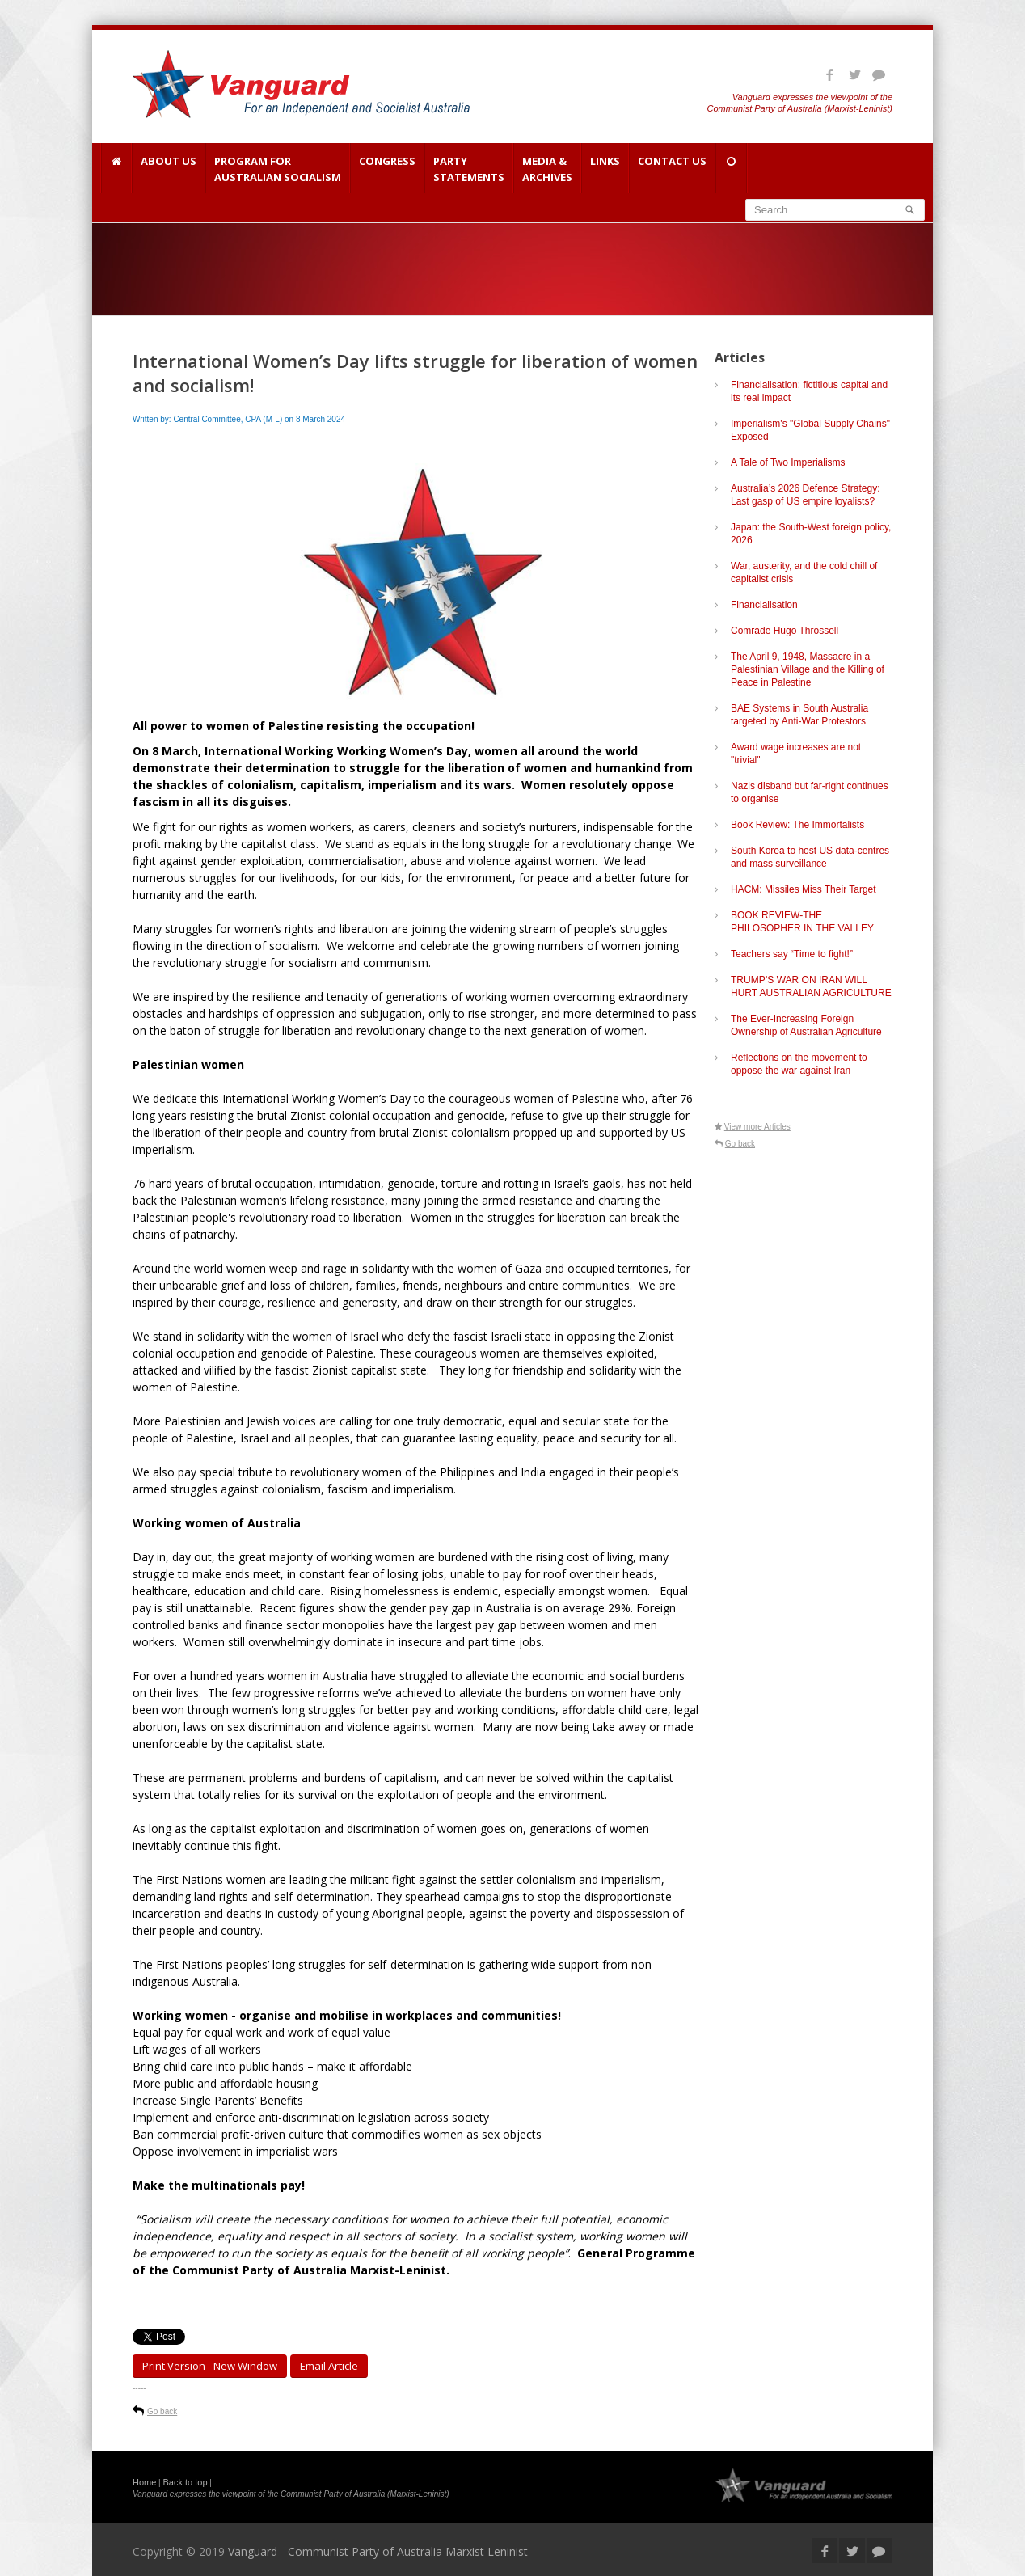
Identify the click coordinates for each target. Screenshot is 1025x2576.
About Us (168, 169)
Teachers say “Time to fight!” (792, 954)
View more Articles (757, 1126)
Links (605, 169)
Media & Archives (547, 169)
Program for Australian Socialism (277, 169)
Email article (329, 2366)
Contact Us (672, 169)
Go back (162, 2411)
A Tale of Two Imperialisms (788, 462)
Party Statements (468, 169)
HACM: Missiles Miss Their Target (803, 889)
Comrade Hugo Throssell (784, 630)
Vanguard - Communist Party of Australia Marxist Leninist (378, 2551)
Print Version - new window (209, 2366)
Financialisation (764, 604)
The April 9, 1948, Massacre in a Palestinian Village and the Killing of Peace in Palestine (807, 669)
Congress (387, 169)
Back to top (185, 2482)
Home (144, 2482)
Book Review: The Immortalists (797, 824)
